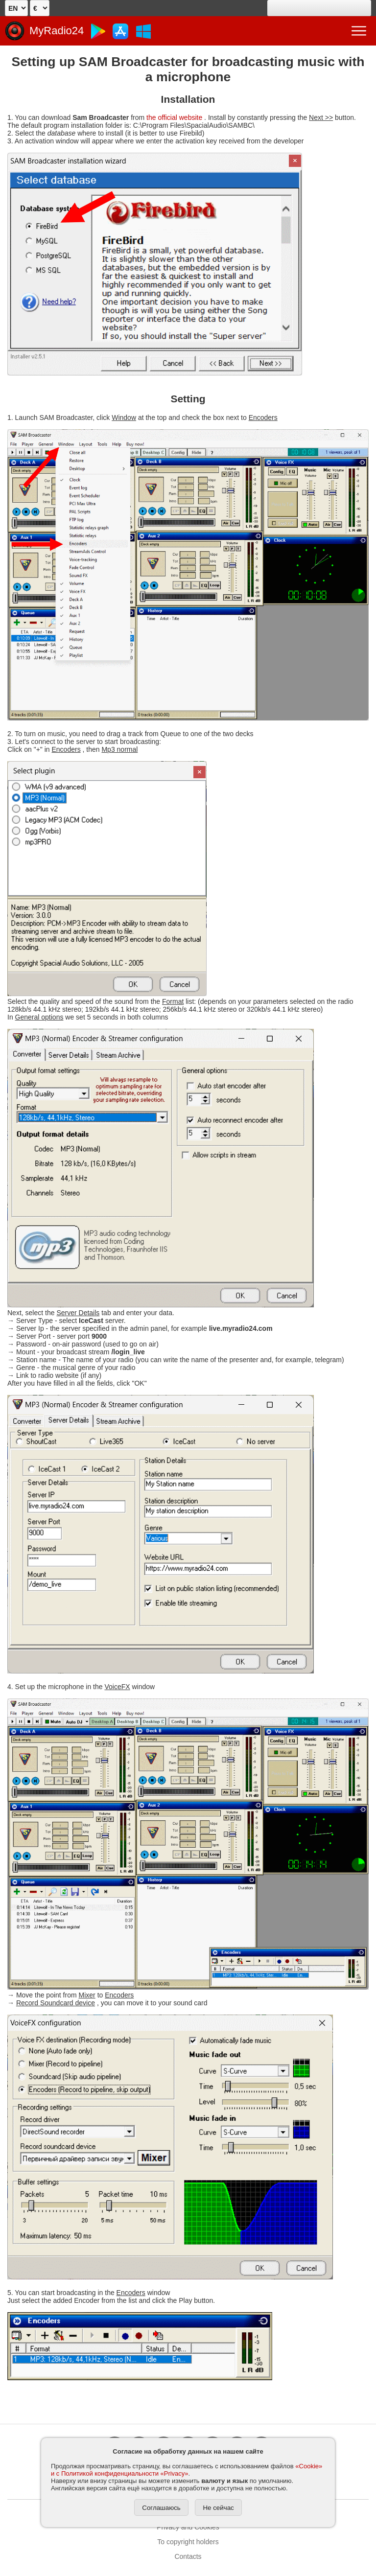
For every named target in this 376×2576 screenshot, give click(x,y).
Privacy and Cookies (188, 2527)
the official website (174, 117)
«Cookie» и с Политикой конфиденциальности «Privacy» (186, 2469)
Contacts (187, 2556)
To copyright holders (187, 2542)
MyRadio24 (56, 30)
